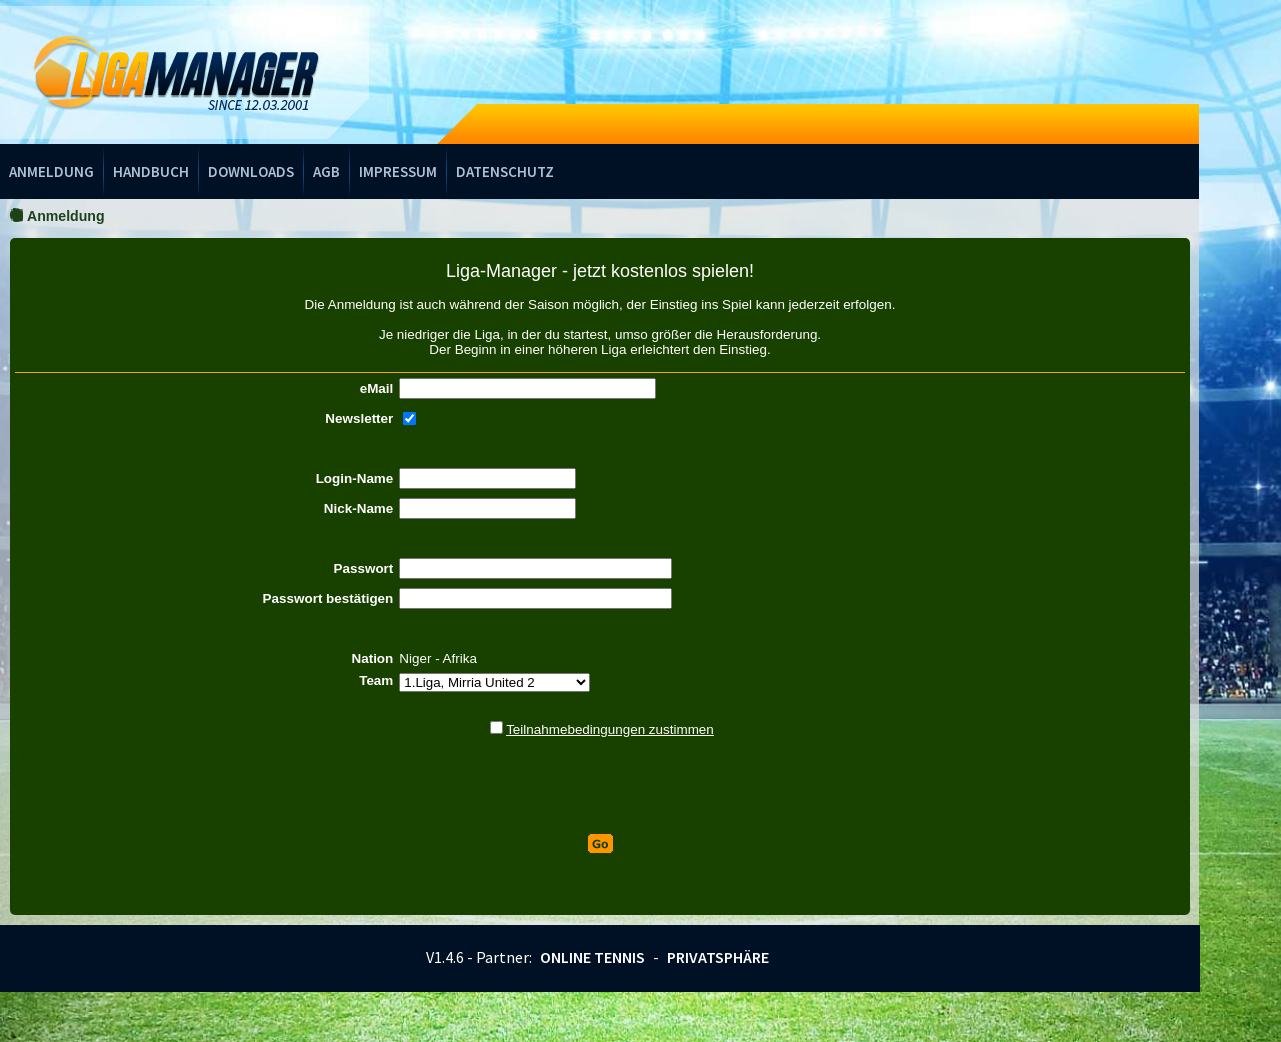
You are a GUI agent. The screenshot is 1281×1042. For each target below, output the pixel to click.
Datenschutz (505, 171)
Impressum (398, 171)
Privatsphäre (718, 957)
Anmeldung (51, 171)
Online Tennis (592, 957)
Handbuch (151, 171)
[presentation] (600, 786)
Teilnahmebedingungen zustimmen (610, 729)
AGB (326, 171)
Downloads (251, 171)
